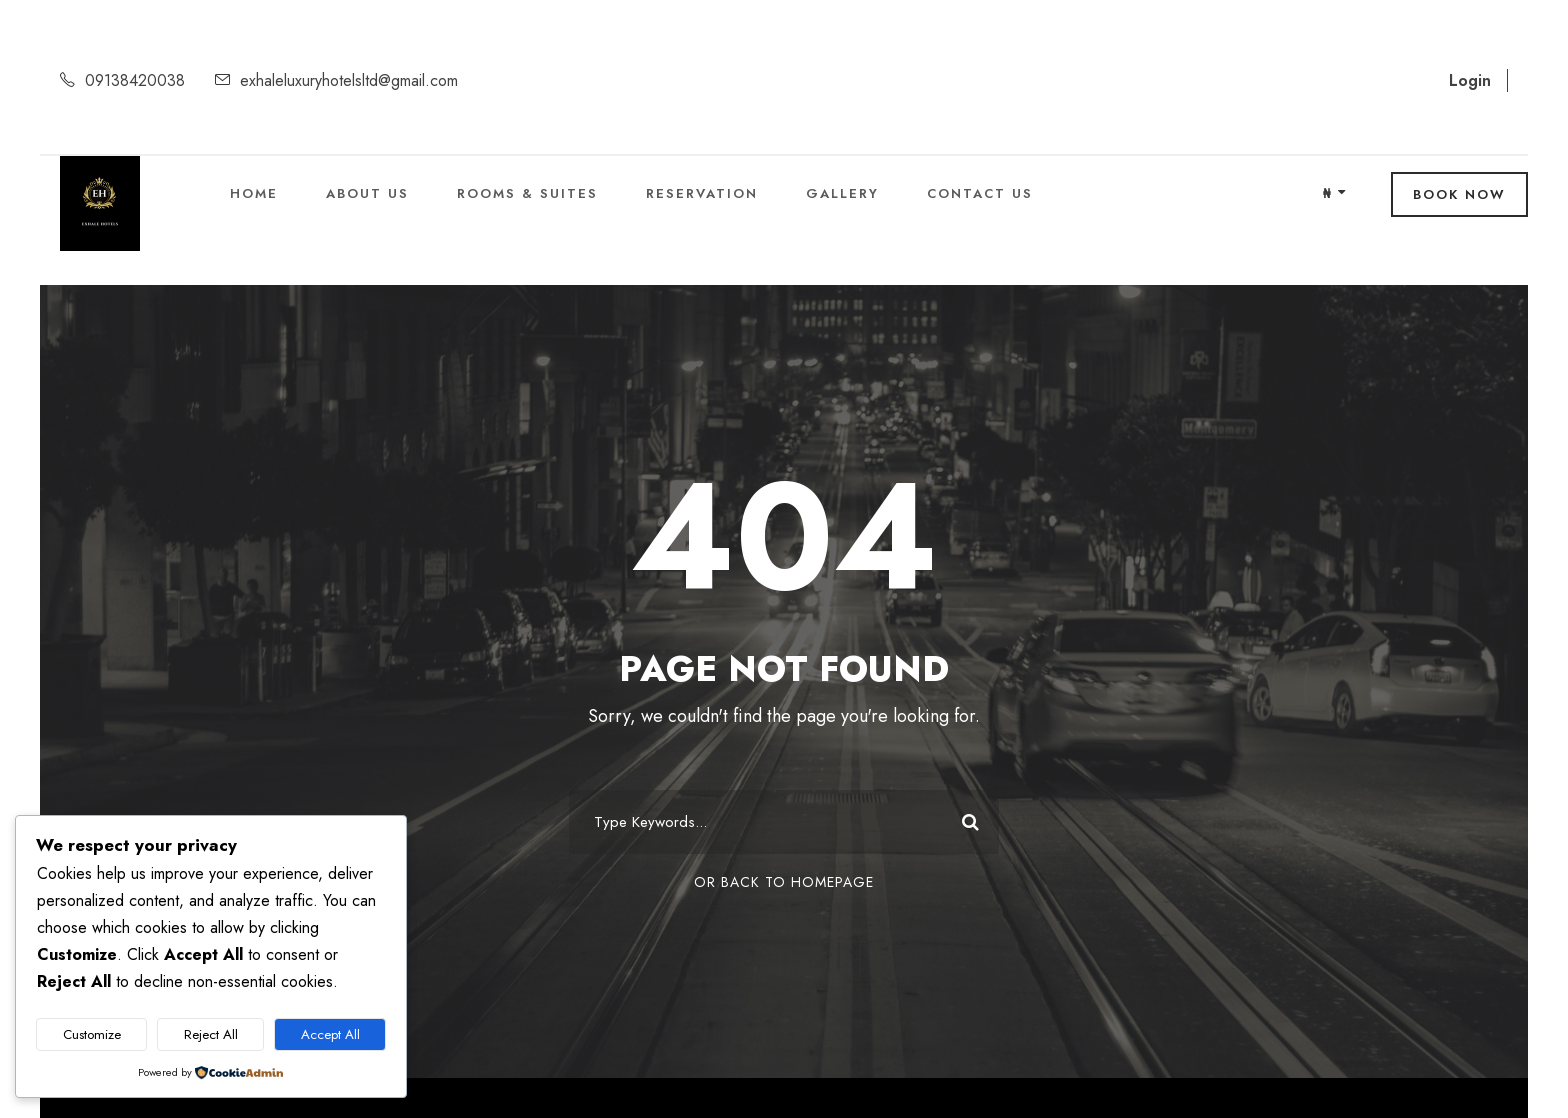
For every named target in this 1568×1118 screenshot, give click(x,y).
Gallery (842, 193)
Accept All (330, 1034)
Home (254, 193)
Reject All (211, 1034)
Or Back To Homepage (784, 882)
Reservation (702, 193)
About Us (367, 193)
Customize (92, 1034)
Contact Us (980, 193)
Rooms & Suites (527, 193)
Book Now (1459, 194)
